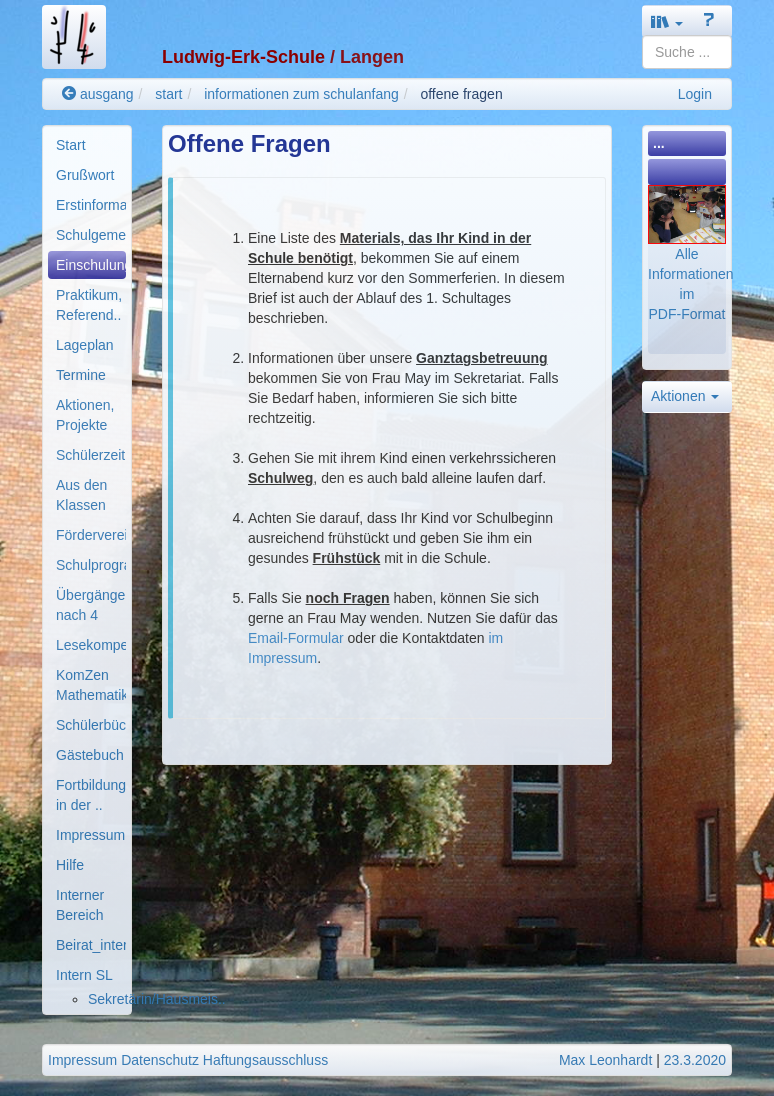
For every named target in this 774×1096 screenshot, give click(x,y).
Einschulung (91, 265)
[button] (667, 21)
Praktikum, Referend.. (89, 305)
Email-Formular (296, 638)
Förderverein (91, 535)
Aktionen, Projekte (85, 415)
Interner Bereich (80, 905)
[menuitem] (87, 145)
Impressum (90, 835)
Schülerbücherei (91, 725)
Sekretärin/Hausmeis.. (157, 999)
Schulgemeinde (91, 235)
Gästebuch (90, 755)
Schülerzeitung (91, 455)
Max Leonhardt (605, 1060)
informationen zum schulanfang (301, 94)
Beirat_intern (91, 945)
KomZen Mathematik (91, 685)
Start (71, 145)
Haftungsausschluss (265, 1060)
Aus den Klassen (81, 495)
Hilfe (70, 865)
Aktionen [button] (685, 396)
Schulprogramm (91, 565)
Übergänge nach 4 (90, 605)
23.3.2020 (695, 1060)
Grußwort (85, 175)
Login (695, 94)
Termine (81, 375)
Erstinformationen (91, 205)
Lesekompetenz (91, 645)
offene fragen (461, 94)
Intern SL (84, 975)
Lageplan (85, 345)
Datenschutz (160, 1060)
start (168, 94)
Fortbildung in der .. (91, 795)
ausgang (98, 94)
